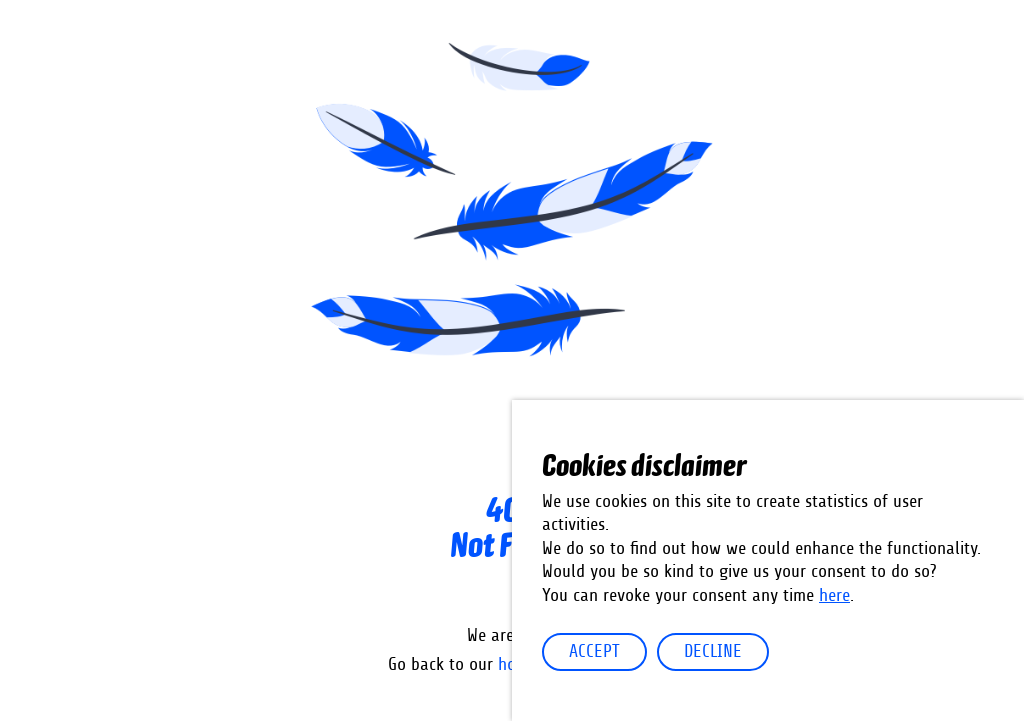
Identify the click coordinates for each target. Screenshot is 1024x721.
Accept (594, 652)
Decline (713, 652)
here (834, 596)
